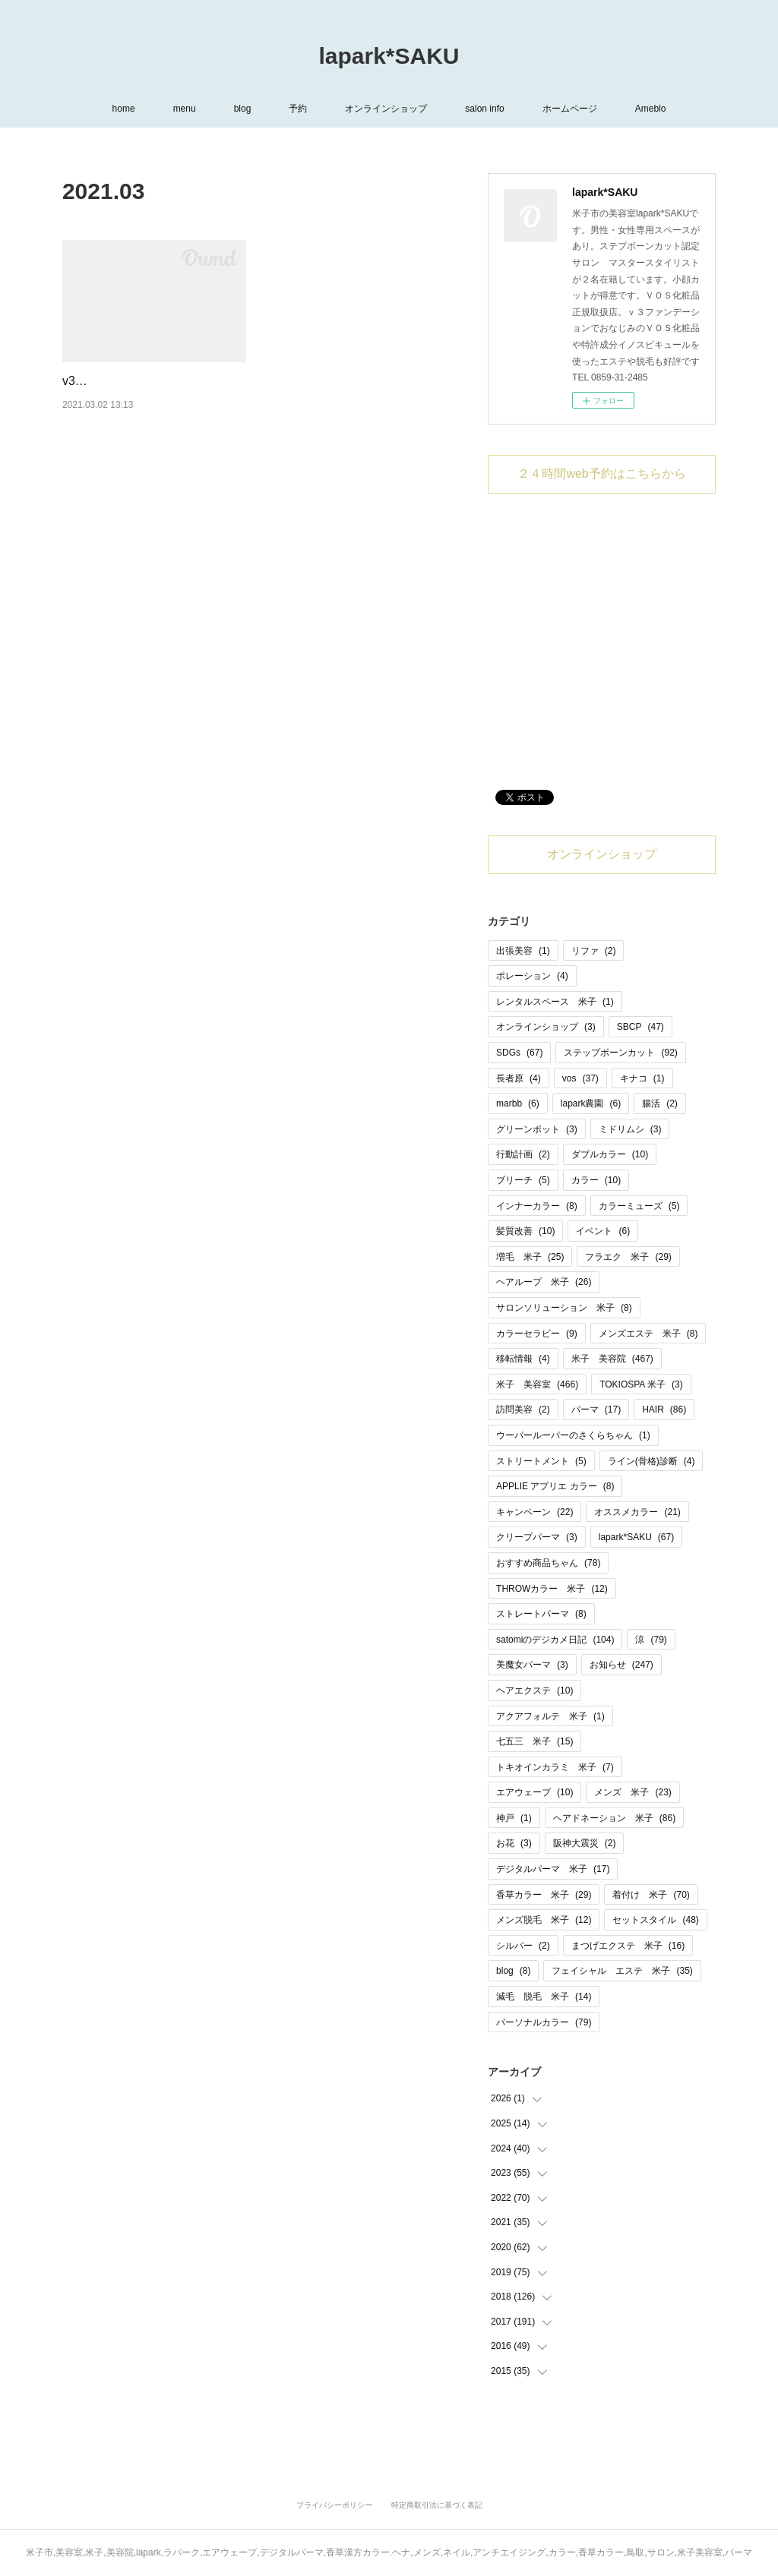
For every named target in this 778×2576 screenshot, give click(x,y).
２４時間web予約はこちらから (601, 473)
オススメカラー (637, 1512)
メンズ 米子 (632, 1792)
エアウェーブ (534, 1792)
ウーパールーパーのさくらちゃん (573, 1435)
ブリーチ (523, 1180)
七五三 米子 (534, 1741)
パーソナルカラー (543, 2022)
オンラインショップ (386, 108)
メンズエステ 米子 (648, 1333)
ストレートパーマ (541, 1613)
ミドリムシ (630, 1129)
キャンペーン (534, 1512)
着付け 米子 (650, 1894)
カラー (596, 1180)
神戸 (514, 1818)
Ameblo (650, 108)
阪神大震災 (584, 1843)
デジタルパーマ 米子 (552, 1869)
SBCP (640, 1026)
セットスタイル (655, 1920)
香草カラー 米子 (543, 1894)
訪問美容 (523, 1409)
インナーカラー (536, 1206)
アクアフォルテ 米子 (550, 1716)
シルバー (523, 1945)
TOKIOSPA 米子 (641, 1384)
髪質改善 (525, 1231)
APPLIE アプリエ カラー (555, 1486)
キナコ (642, 1078)
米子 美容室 (537, 1384)
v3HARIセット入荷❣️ (121, 380)
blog (242, 108)
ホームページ (569, 108)
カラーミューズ (639, 1206)
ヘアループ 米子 (543, 1282)
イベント (603, 1231)
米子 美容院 (612, 1358)
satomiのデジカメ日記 (555, 1639)
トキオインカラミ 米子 (555, 1767)
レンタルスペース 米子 (555, 1001)
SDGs (519, 1052)
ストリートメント (541, 1461)
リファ (593, 950)
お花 (514, 1843)
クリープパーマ (536, 1537)
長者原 (518, 1078)
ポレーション (532, 976)
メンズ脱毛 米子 (543, 1920)
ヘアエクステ (534, 1690)
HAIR (664, 1409)
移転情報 (523, 1358)
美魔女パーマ (532, 1664)
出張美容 (523, 950)
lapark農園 (591, 1103)
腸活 (660, 1103)
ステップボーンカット (620, 1052)
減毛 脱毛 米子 (543, 1996)
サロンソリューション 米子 (564, 1307)
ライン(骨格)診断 (651, 1461)
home (123, 108)
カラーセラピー (536, 1333)
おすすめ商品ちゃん (548, 1563)
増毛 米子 (530, 1257)
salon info (484, 108)
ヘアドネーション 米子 (614, 1818)
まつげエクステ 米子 (628, 1945)
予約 (298, 108)
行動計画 (523, 1154)
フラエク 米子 (628, 1257)
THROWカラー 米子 (552, 1588)
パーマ (596, 1409)
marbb (517, 1103)
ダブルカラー (609, 1154)
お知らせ (621, 1664)
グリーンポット (536, 1129)
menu (184, 108)
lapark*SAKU (388, 55)
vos (580, 1078)
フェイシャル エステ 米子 (622, 1970)
